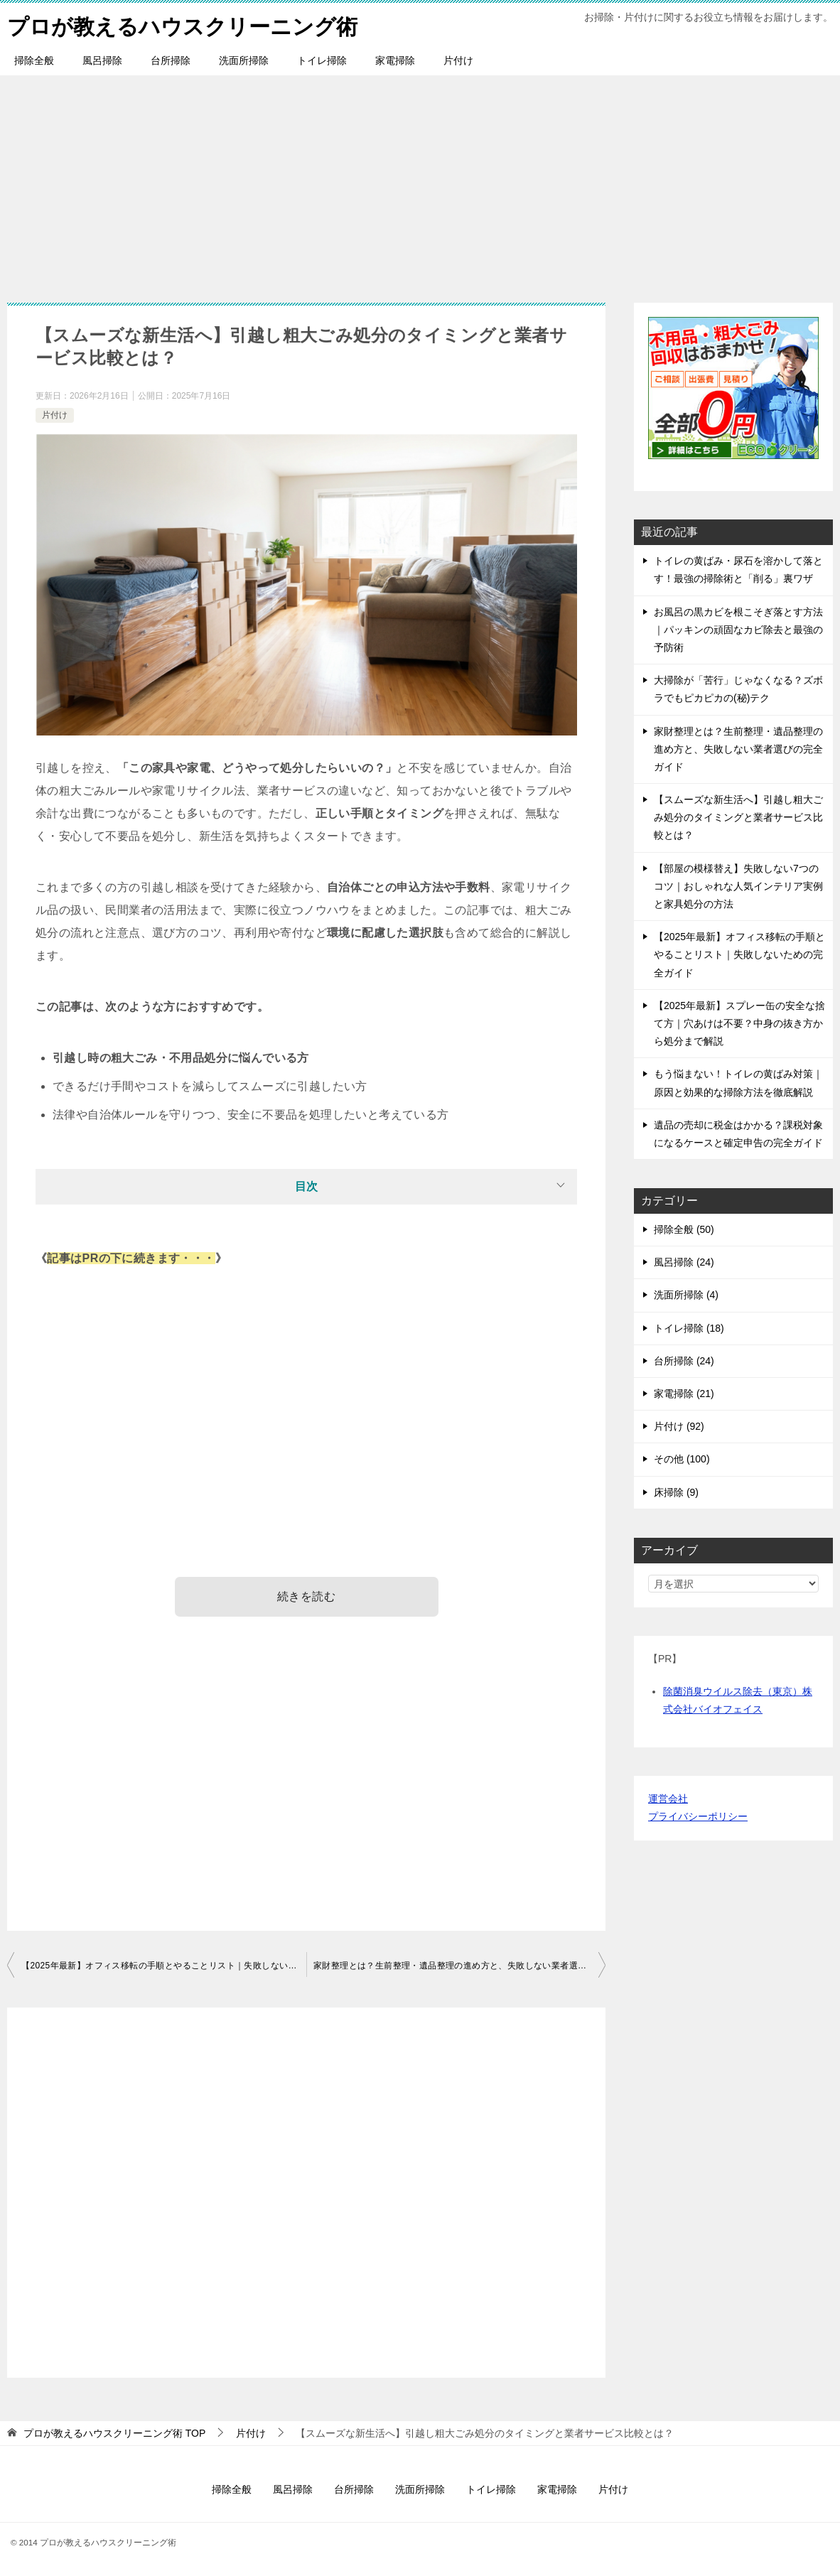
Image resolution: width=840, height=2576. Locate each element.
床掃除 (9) (676, 1492)
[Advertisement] (420, 181)
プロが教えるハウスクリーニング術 (182, 25)
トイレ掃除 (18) (689, 1328)
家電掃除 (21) (684, 1393)
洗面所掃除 (244, 60)
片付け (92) (679, 1426)
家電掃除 (395, 60)
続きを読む (306, 1596)
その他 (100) (682, 1459)
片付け (458, 60)
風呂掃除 (102, 60)
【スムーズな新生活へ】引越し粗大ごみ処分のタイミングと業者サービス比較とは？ (738, 817)
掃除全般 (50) (684, 1229)
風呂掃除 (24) (684, 1262)
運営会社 (668, 1798)
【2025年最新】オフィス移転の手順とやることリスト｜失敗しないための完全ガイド (163, 1966)
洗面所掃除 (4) (686, 1294)
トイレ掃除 (322, 60)
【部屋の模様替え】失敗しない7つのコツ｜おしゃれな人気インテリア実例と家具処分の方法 (738, 886)
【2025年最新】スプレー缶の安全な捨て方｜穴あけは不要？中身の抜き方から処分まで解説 (739, 1023)
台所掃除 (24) (684, 1361)
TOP (114, 2433)
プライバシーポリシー (698, 1816)
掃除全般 (34, 60)
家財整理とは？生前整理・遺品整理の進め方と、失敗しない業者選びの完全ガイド (459, 1966)
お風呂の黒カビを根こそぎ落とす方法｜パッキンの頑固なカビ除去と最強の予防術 (738, 629)
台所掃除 (170, 60)
